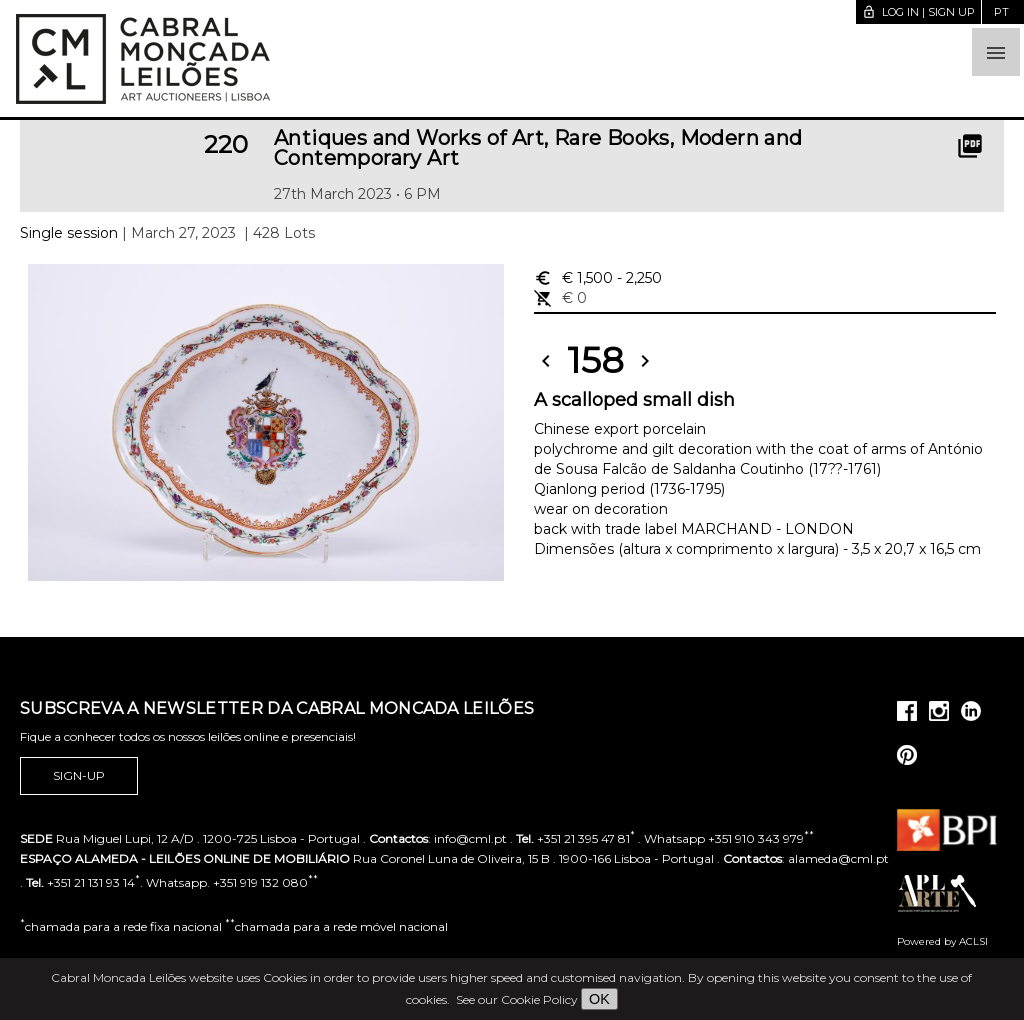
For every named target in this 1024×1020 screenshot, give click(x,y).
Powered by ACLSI (942, 941)
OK (599, 999)
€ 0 (560, 298)
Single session (69, 233)
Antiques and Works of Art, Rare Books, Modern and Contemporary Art (538, 148)
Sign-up (79, 776)
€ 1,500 (598, 278)
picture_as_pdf (970, 146)
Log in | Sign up (918, 12)
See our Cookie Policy (517, 999)
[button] (996, 52)
